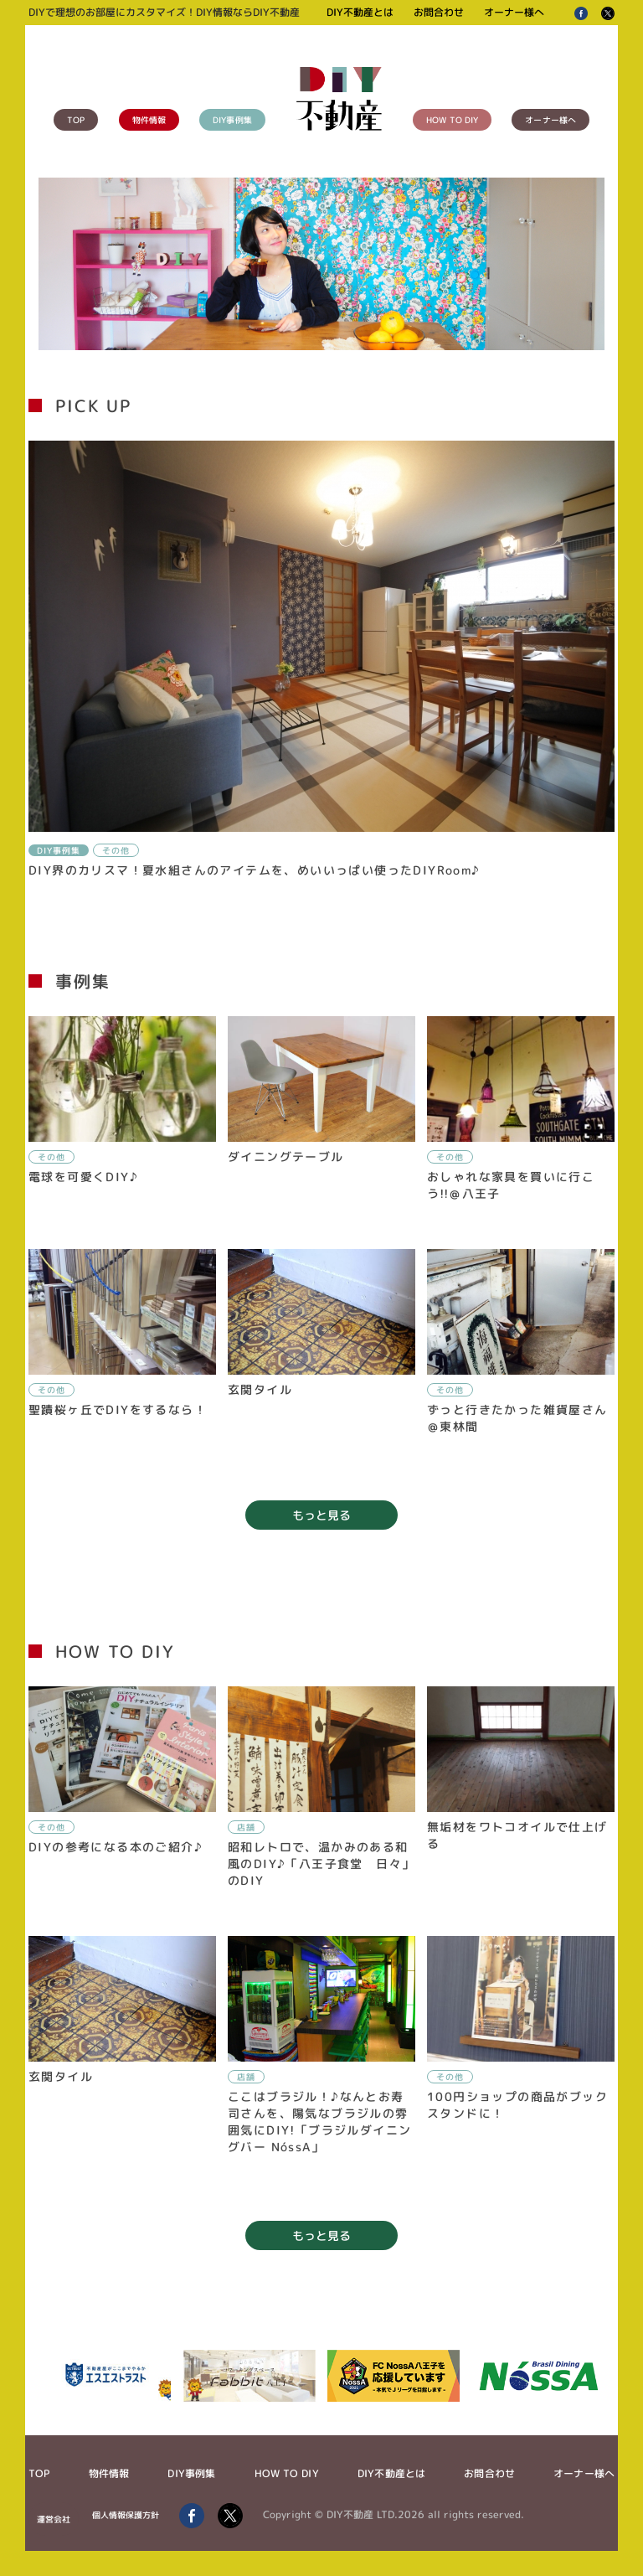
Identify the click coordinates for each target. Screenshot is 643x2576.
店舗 (246, 1827)
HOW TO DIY (452, 120)
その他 (116, 850)
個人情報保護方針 (126, 2515)
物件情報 (149, 120)
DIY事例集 (232, 120)
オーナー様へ (514, 12)
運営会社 (53, 2519)
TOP (76, 120)
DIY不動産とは (360, 12)
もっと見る (321, 1515)
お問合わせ (439, 12)
